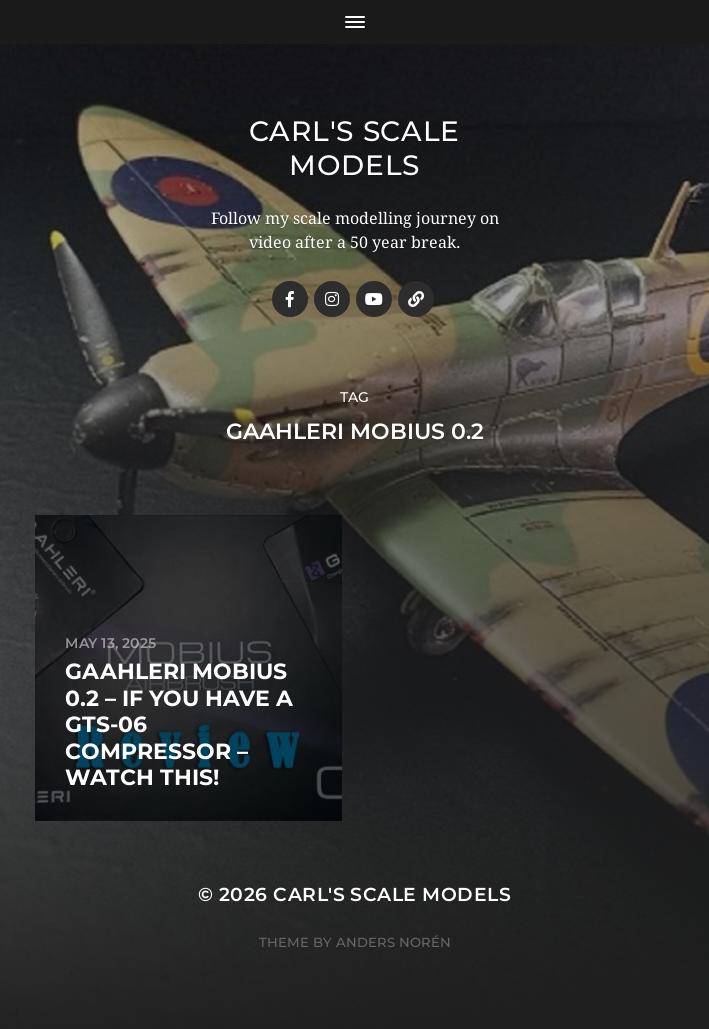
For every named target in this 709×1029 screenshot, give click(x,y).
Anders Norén (393, 942)
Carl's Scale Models (354, 148)
